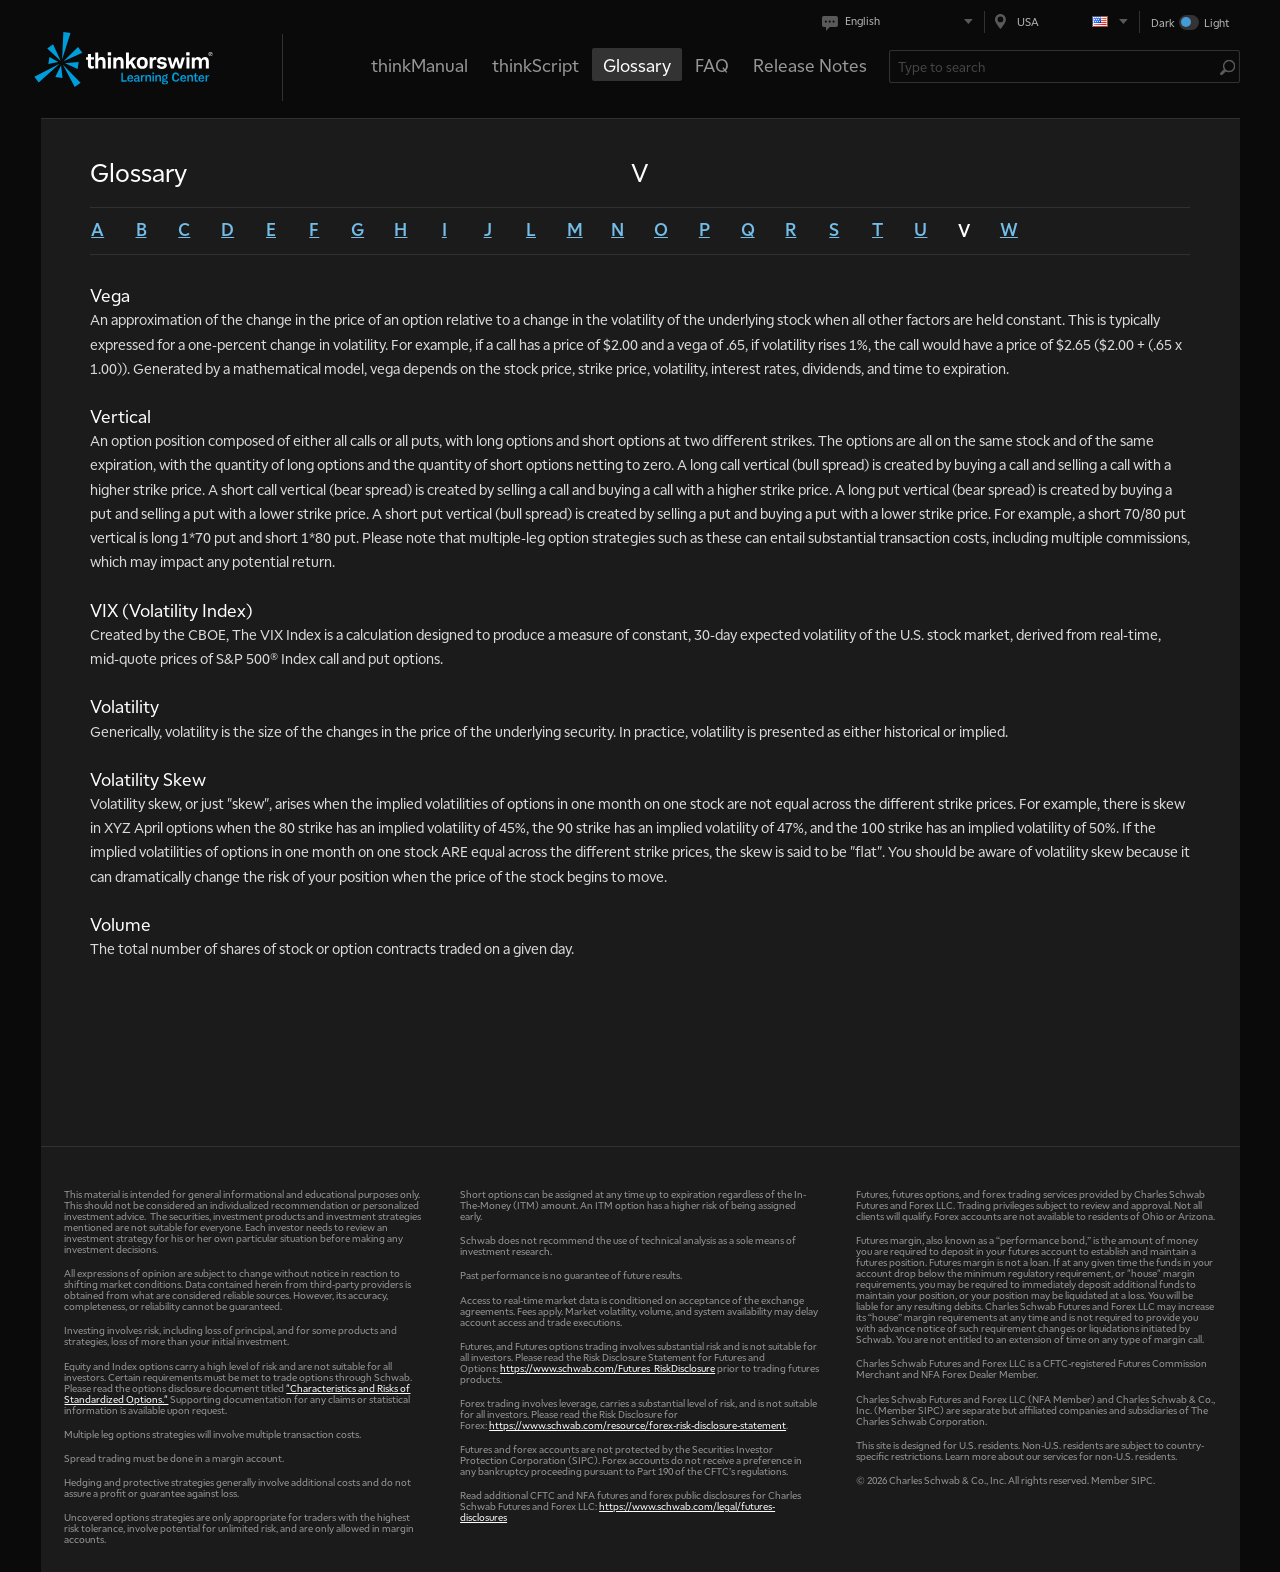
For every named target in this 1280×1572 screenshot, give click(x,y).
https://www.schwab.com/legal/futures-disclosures (617, 1511)
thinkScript (535, 64)
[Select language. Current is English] (901, 21)
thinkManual (419, 64)
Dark (1163, 22)
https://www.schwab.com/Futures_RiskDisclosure (607, 1367)
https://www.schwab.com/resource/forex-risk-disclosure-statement (637, 1424)
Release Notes (810, 64)
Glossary (637, 64)
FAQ (712, 64)
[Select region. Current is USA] (1062, 21)
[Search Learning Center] (1054, 66)
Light (1216, 22)
